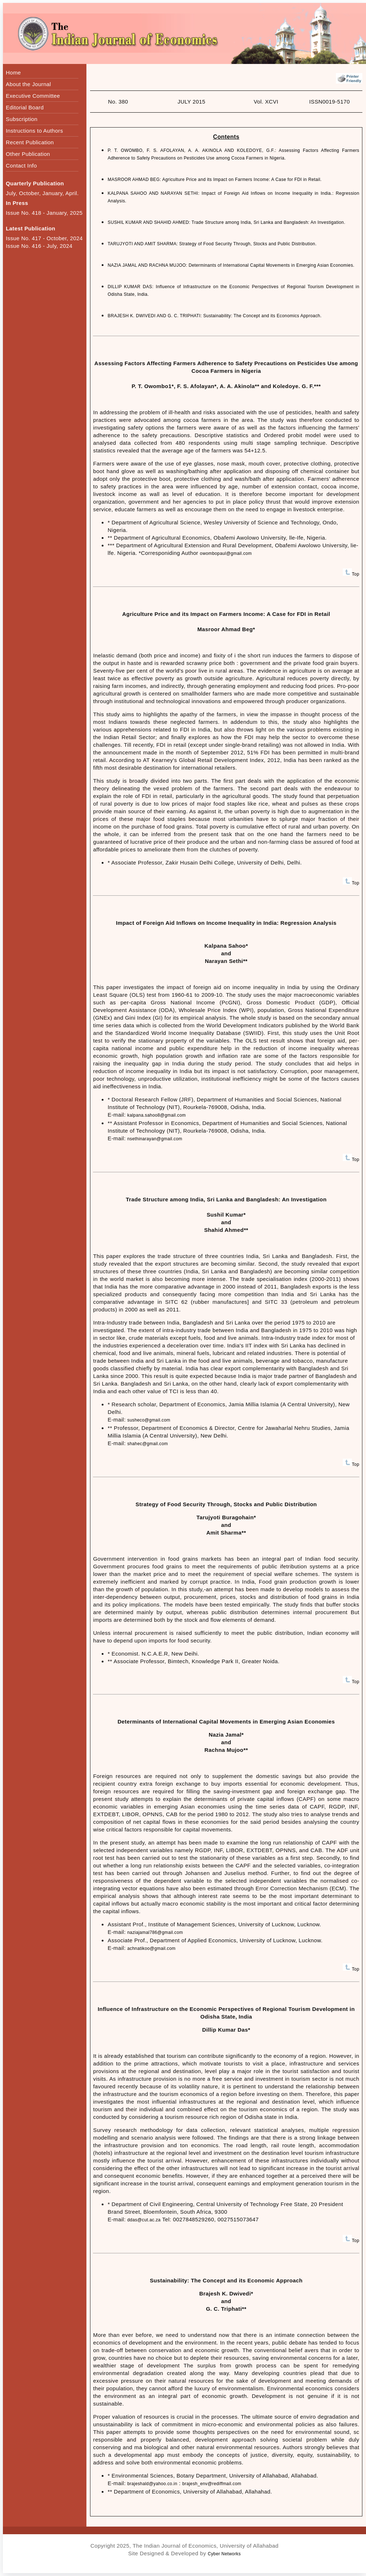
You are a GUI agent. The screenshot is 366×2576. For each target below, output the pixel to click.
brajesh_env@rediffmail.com (211, 2483)
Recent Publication (30, 142)
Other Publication (28, 154)
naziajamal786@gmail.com (155, 1932)
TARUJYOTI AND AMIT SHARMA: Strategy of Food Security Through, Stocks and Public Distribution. (211, 243)
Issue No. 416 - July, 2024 (39, 246)
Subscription (21, 119)
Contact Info (21, 165)
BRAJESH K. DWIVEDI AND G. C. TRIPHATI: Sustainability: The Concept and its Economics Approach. (214, 315)
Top (351, 574)
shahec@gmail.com (147, 1443)
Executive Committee (33, 96)
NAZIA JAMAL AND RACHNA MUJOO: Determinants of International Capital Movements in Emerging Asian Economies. (230, 265)
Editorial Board (25, 107)
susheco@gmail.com (148, 1420)
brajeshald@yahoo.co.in (152, 2483)
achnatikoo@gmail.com (151, 1948)
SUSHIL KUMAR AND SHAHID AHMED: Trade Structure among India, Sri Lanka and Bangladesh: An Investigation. (226, 222)
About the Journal (28, 84)
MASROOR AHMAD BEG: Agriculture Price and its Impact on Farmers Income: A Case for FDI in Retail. (214, 179)
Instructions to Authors (34, 131)
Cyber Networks (224, 2553)
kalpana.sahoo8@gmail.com (156, 1115)
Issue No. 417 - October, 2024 (44, 238)
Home (13, 72)
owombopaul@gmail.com (226, 553)
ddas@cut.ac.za (144, 2219)
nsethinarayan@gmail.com (154, 1138)
